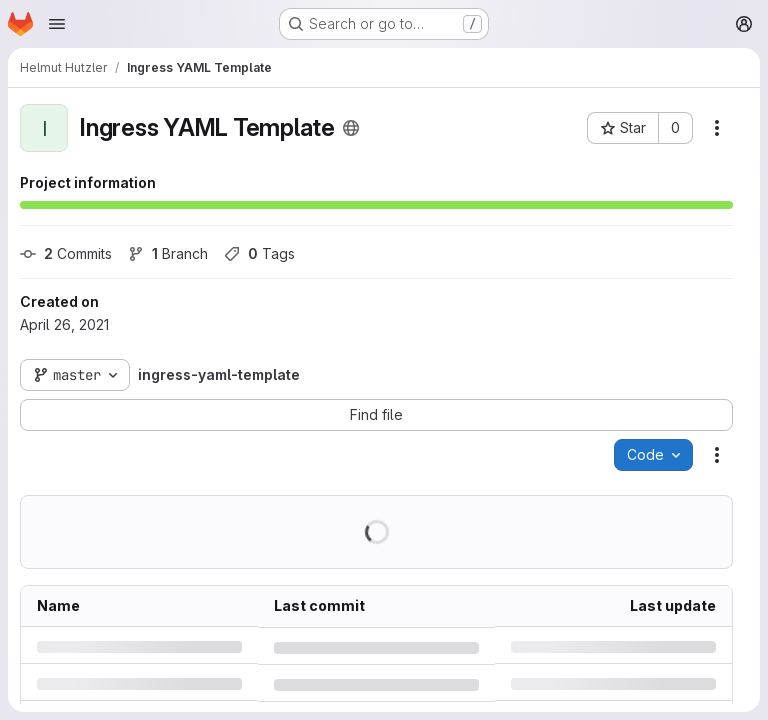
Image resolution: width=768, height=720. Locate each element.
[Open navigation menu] (57, 24)
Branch (168, 253)
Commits (66, 253)
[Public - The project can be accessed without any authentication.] (351, 128)
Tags (259, 253)
